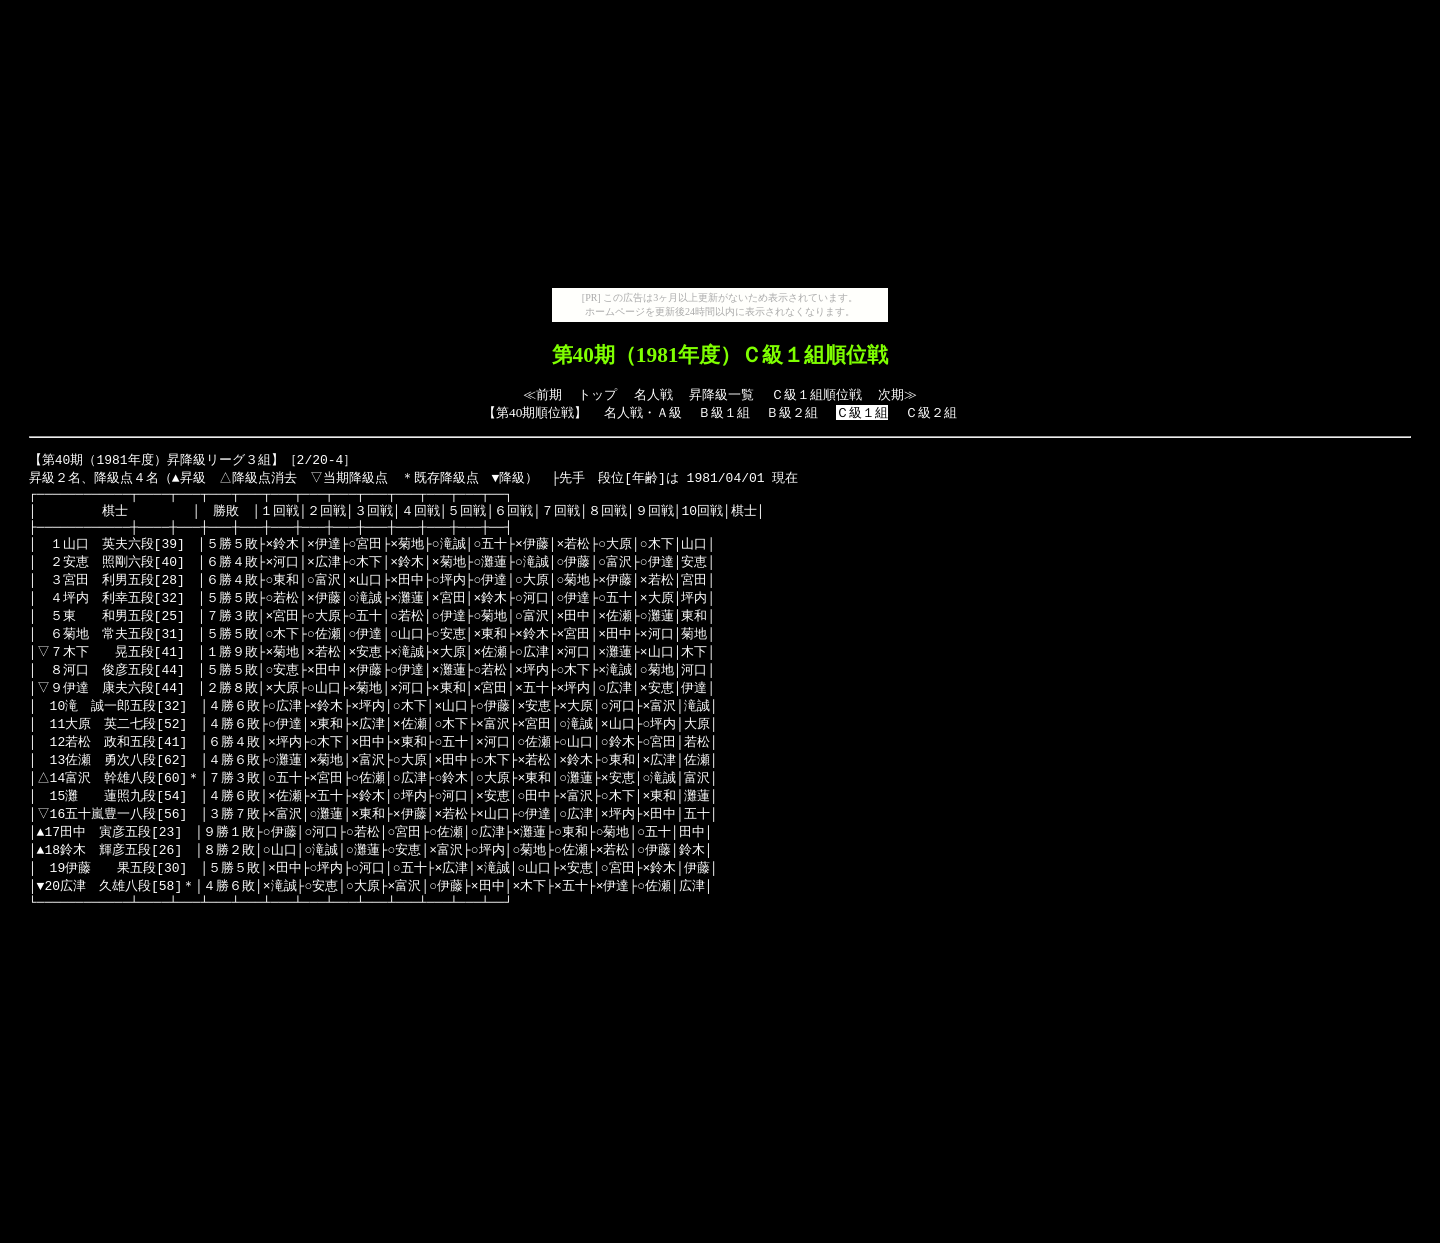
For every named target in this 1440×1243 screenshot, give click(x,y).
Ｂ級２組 (792, 412)
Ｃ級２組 (931, 412)
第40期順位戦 (535, 412)
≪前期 (542, 394)
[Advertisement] (720, 148)
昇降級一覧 (721, 394)
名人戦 (653, 394)
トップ (597, 394)
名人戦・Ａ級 (643, 412)
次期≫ (897, 394)
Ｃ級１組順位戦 (816, 394)
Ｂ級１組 (724, 412)
